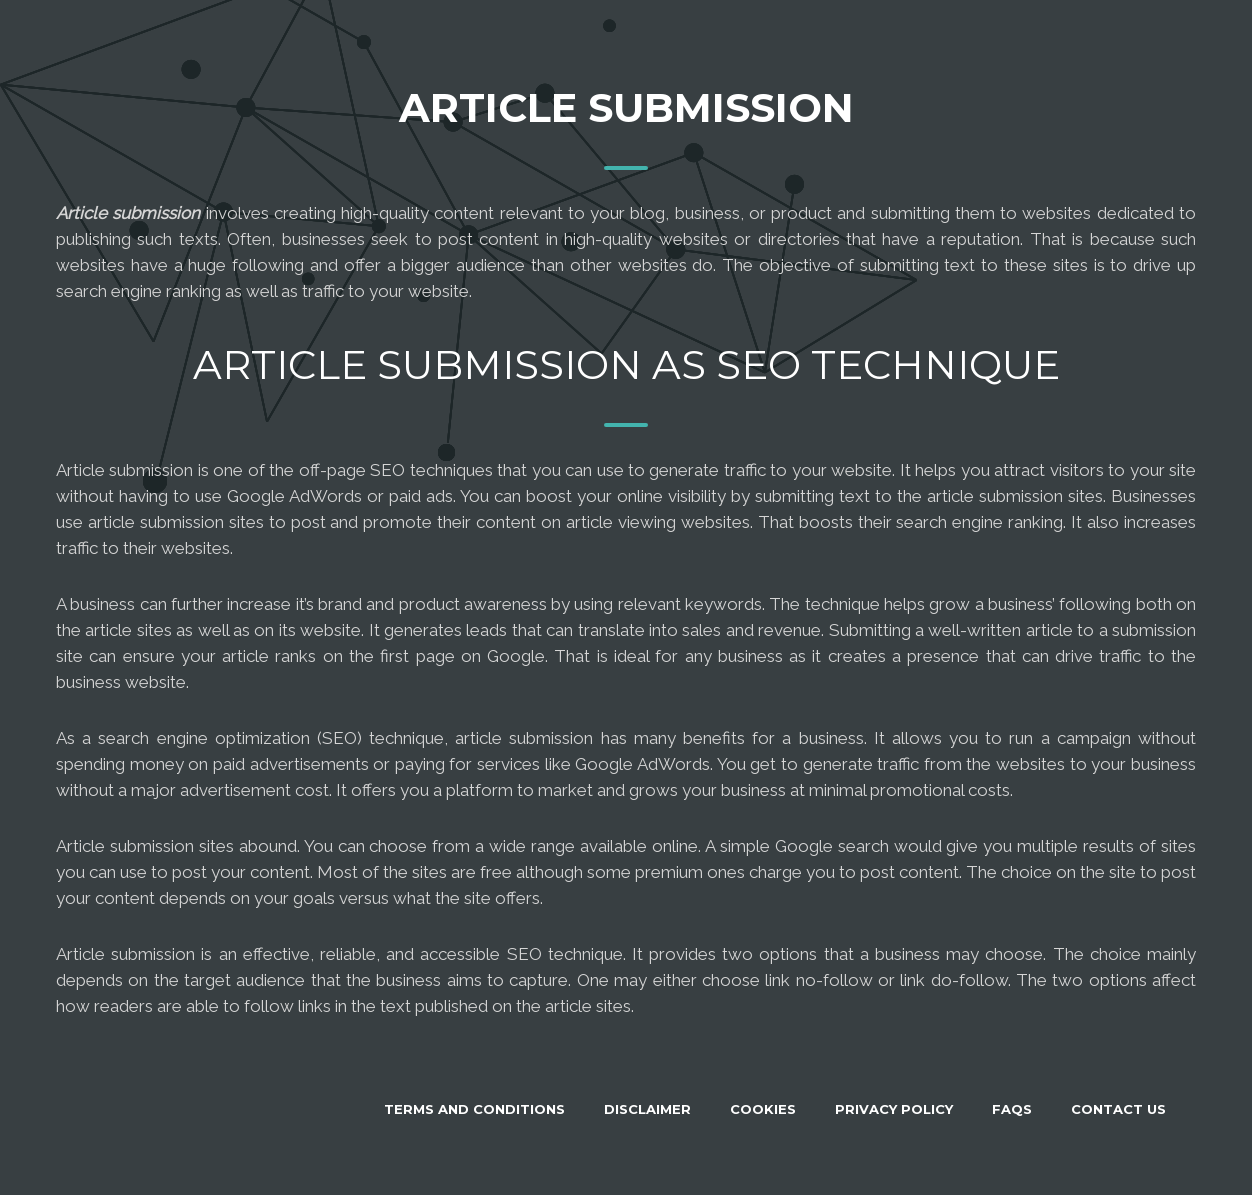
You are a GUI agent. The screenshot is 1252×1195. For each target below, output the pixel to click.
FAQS (1012, 1109)
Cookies (763, 1109)
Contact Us (1118, 1109)
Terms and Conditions (474, 1109)
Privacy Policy (894, 1109)
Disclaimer (647, 1109)
